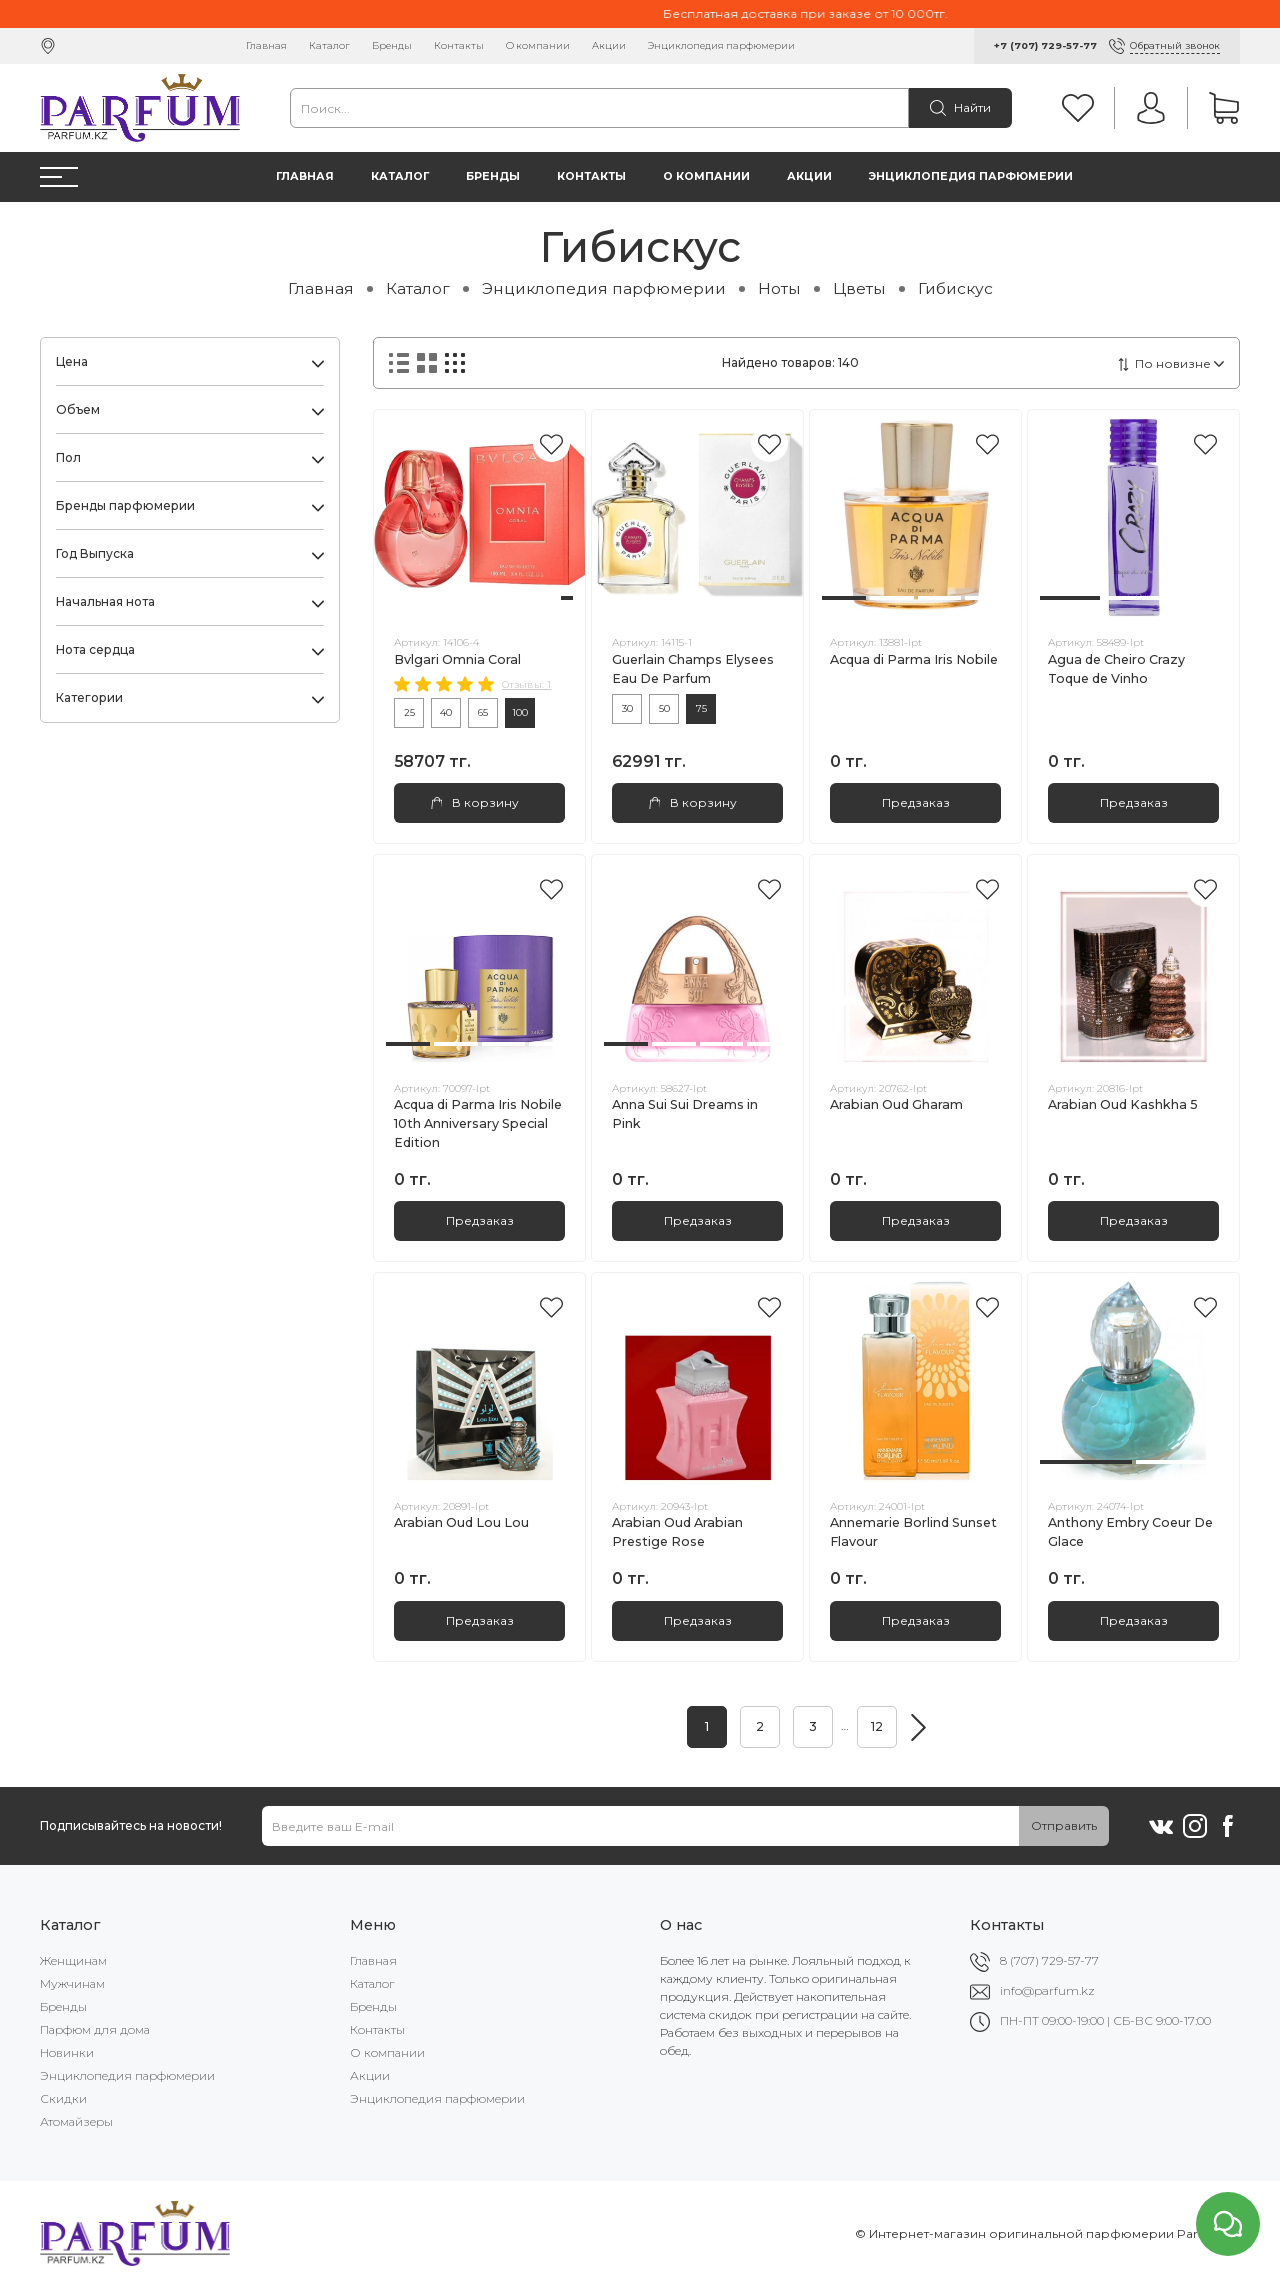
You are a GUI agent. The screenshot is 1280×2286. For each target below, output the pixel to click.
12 (877, 1726)
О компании (538, 45)
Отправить (1064, 1825)
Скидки (63, 2098)
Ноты (779, 288)
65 (483, 712)
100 (520, 712)
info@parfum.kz (1047, 1990)
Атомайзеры (76, 2121)
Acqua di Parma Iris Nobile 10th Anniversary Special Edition (478, 1123)
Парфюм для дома (95, 2029)
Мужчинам (72, 1983)
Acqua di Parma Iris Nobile (914, 659)
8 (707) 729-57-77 (1049, 1960)
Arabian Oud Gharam (896, 1104)
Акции (609, 45)
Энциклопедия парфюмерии (721, 45)
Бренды (392, 45)
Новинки (67, 2052)
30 (627, 708)
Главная (266, 45)
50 (664, 708)
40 (446, 712)
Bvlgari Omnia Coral (457, 659)
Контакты (459, 45)
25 (409, 712)
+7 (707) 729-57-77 (1045, 45)
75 (701, 708)
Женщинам (73, 1960)
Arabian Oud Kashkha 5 (1123, 1104)
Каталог (329, 45)
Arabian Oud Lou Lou (461, 1522)
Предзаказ (916, 802)
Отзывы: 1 (526, 684)
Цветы (859, 288)
